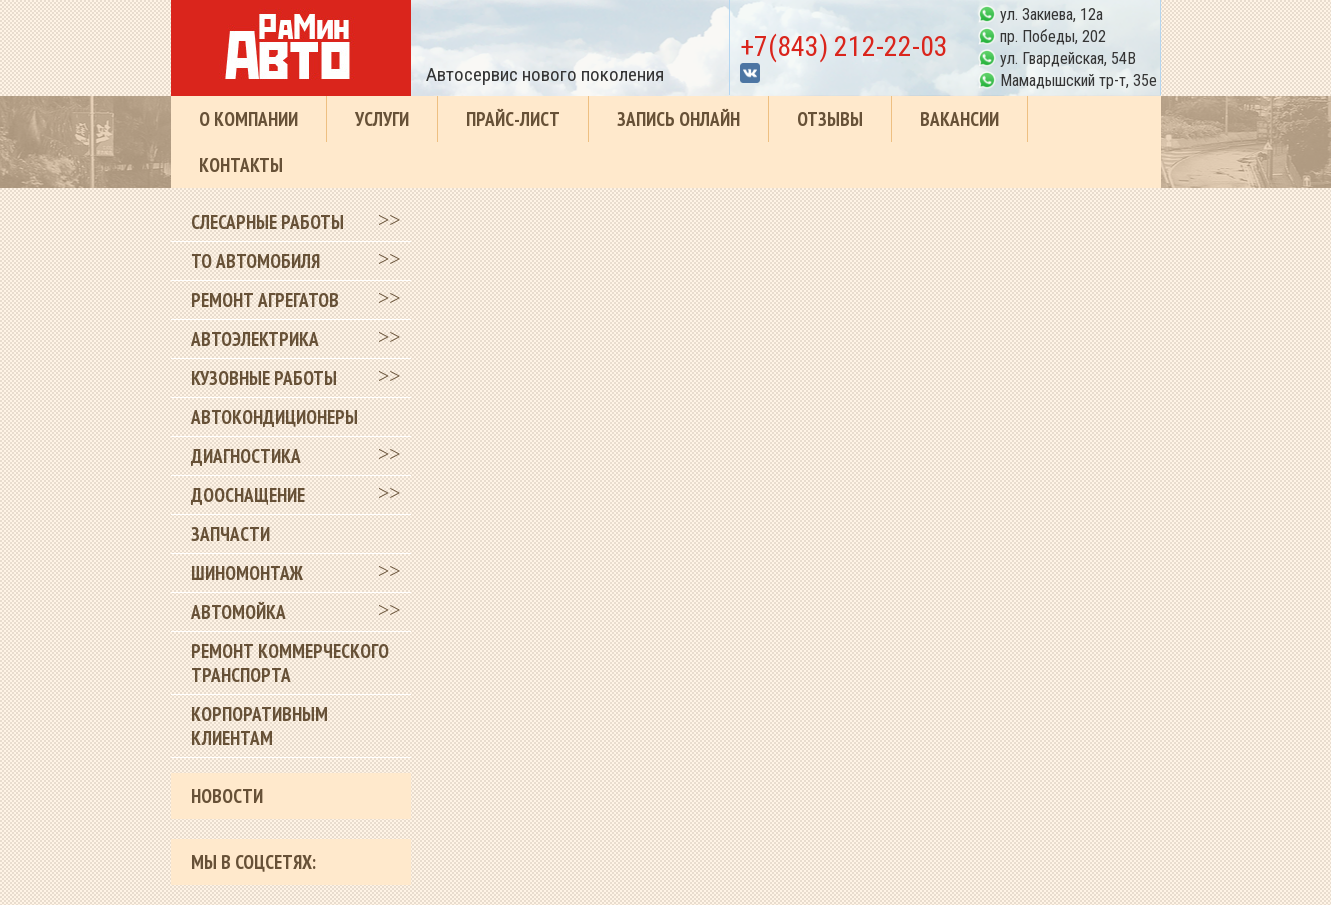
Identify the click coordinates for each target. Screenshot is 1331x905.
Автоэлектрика (255, 339)
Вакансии (959, 119)
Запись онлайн (678, 119)
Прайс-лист (513, 119)
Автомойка (238, 612)
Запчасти (230, 534)
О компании (248, 119)
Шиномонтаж (247, 573)
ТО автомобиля (255, 261)
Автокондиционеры (274, 417)
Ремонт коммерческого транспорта (290, 663)
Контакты (241, 165)
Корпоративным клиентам (259, 726)
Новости (227, 796)
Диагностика (246, 456)
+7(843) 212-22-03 (844, 46)
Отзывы (830, 119)
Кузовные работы (264, 378)
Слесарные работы (267, 222)
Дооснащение (248, 495)
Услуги (382, 119)
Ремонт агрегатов (265, 300)
